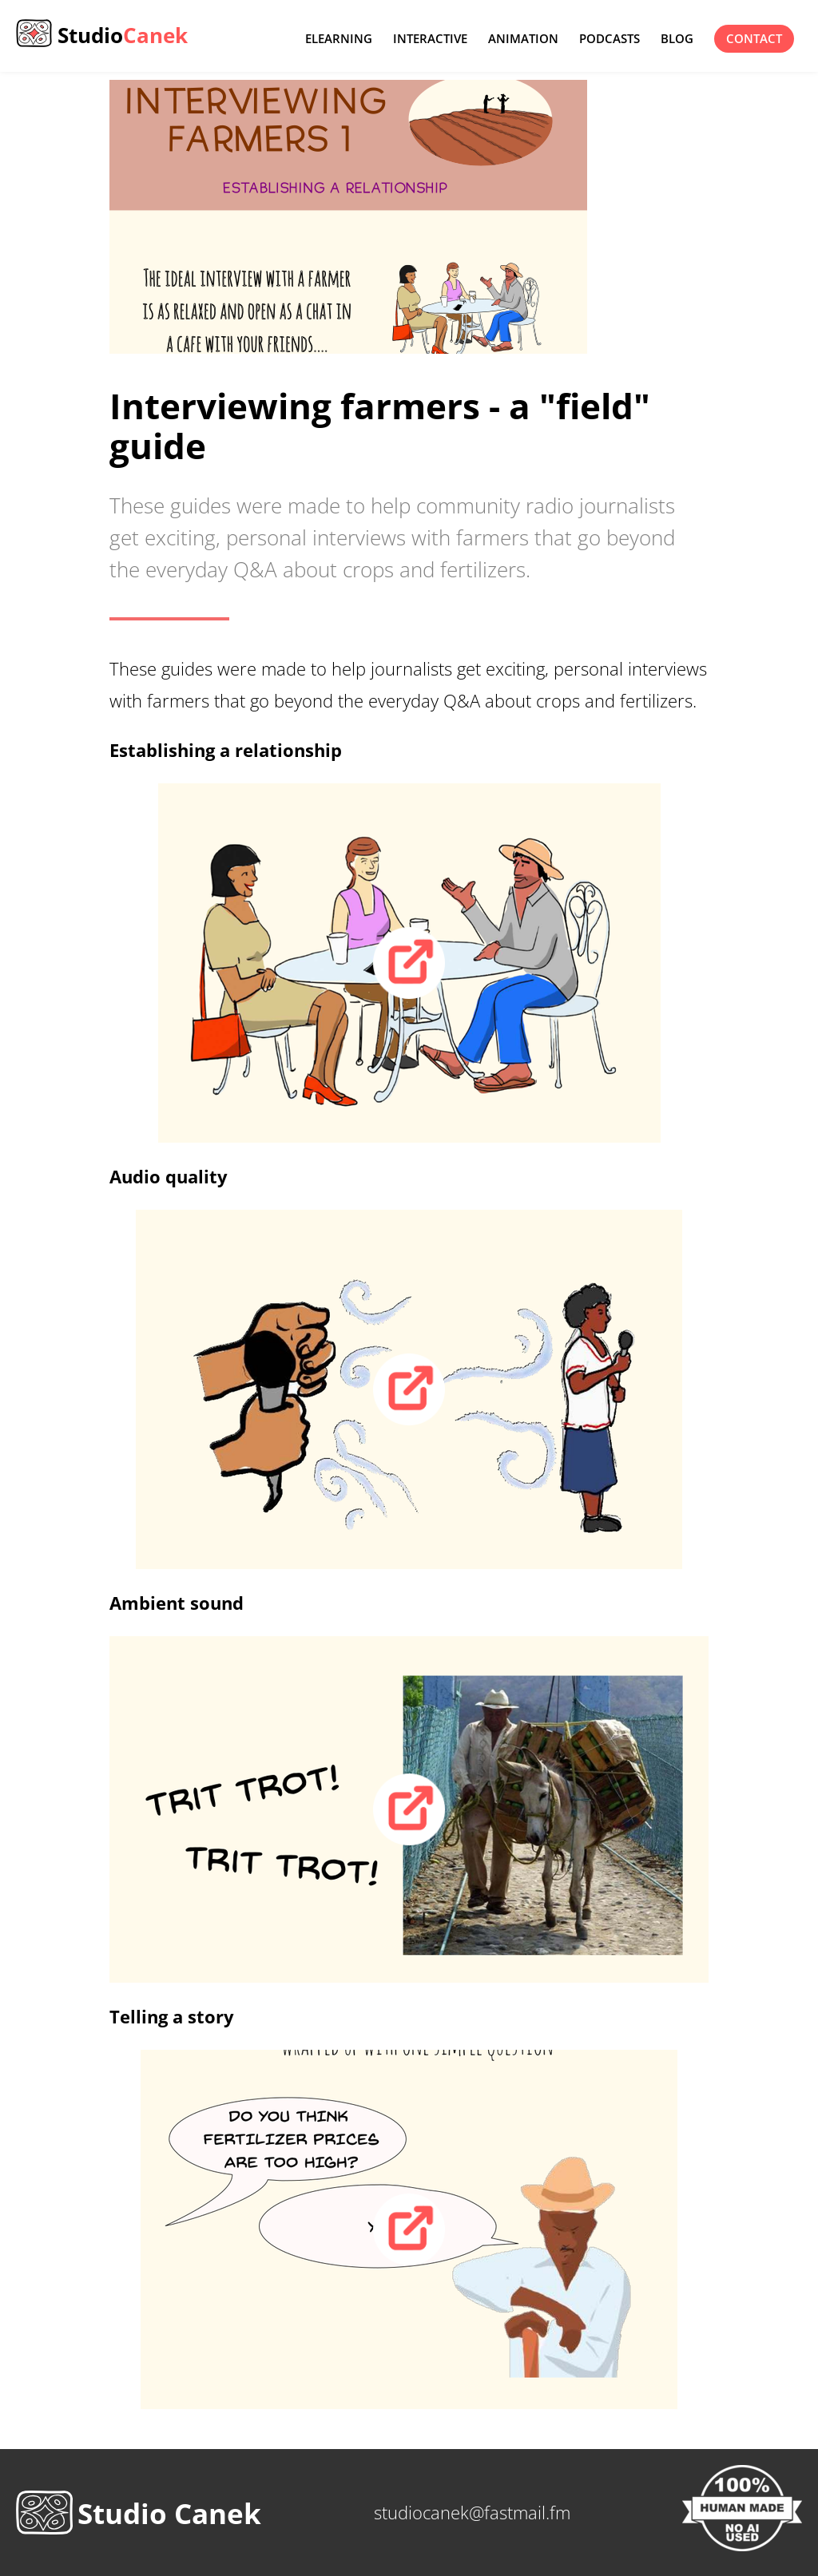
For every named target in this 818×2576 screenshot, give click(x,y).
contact (754, 38)
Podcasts (609, 38)
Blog (677, 38)
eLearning (338, 38)
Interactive (430, 38)
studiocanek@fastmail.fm (472, 2512)
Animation (523, 38)
